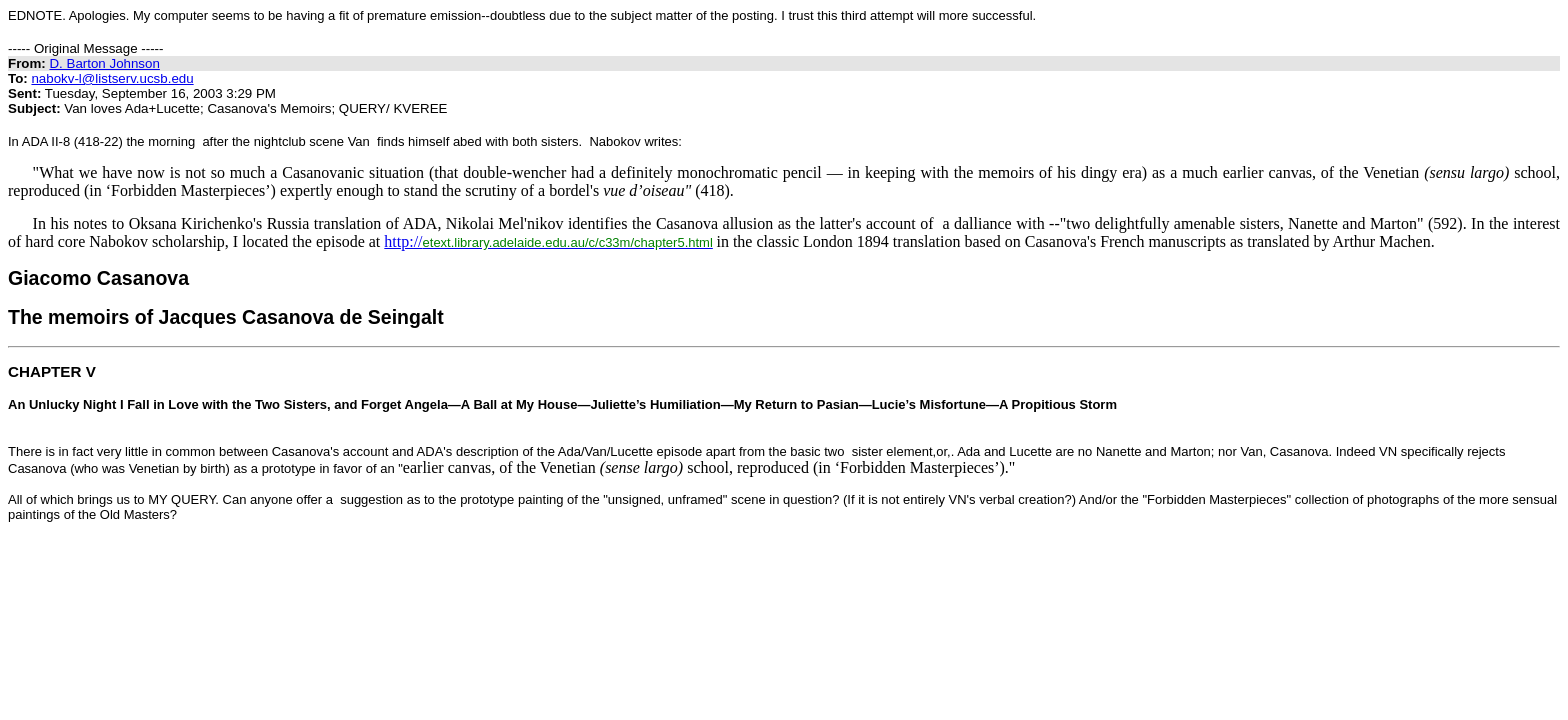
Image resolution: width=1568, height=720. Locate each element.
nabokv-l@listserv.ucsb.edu (112, 78)
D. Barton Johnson (104, 63)
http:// (548, 241)
